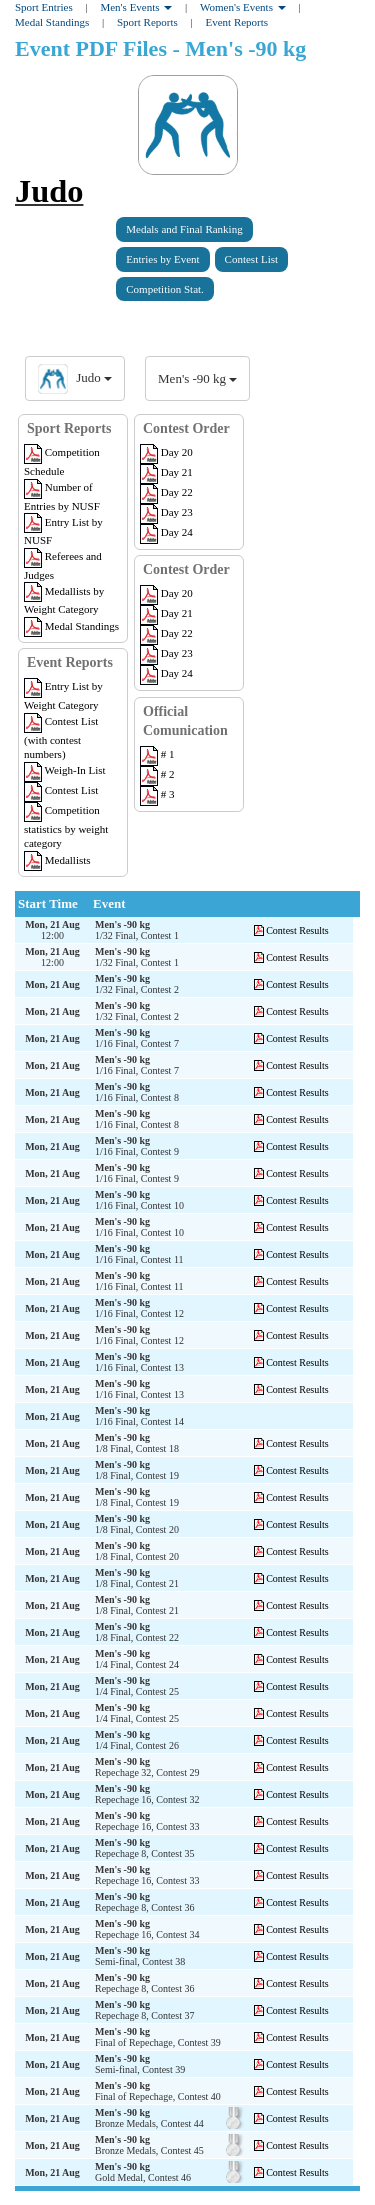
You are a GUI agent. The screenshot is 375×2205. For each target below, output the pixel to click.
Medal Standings (52, 22)
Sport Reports (147, 22)
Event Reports (236, 22)
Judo (49, 191)
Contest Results (297, 930)
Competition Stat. (165, 289)
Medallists (57, 860)
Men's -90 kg (197, 378)
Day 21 (166, 472)
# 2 (157, 774)
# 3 (157, 794)
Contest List (251, 259)
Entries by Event (162, 259)
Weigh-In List (65, 770)
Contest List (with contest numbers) (61, 737)
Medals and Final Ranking (184, 229)
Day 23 (166, 512)
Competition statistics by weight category (66, 826)
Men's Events (136, 7)
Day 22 (166, 492)
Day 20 (166, 452)
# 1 (157, 754)
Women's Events (243, 7)
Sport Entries (44, 7)
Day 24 (166, 532)
